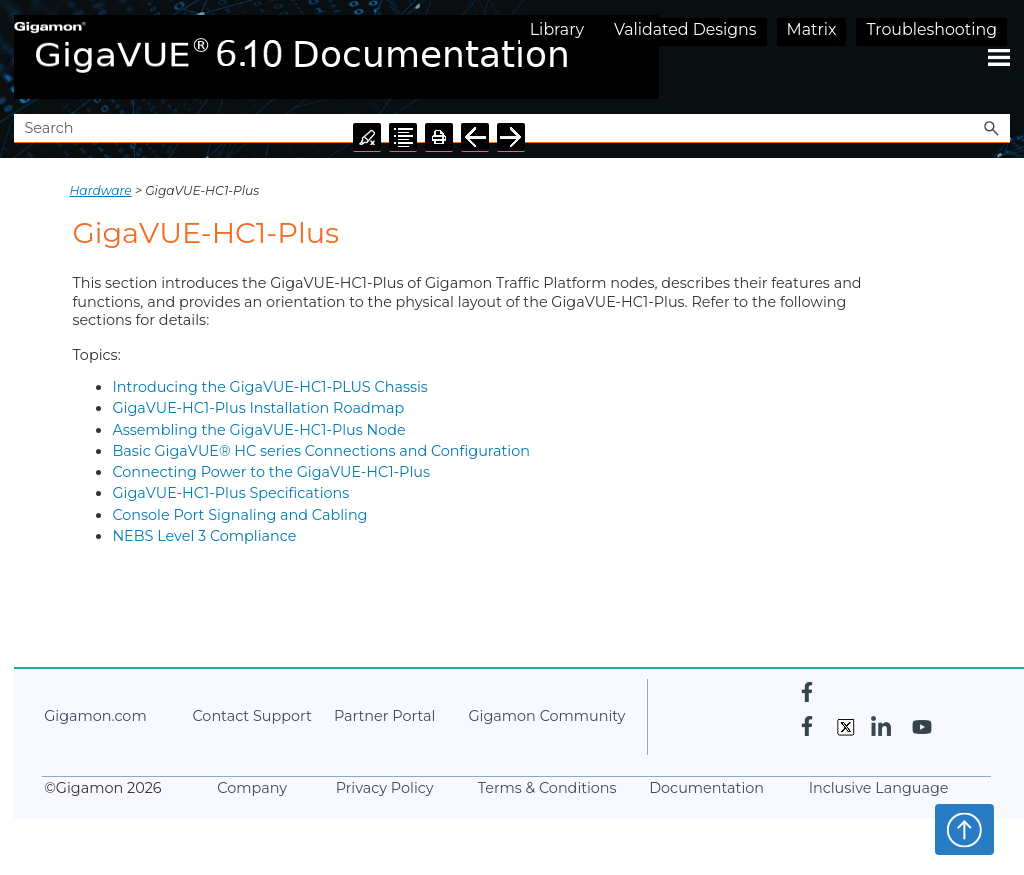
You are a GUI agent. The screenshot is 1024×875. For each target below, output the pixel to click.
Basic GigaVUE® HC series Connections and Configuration (321, 451)
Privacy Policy (385, 788)
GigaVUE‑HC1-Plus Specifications (230, 493)
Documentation (706, 788)
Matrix (812, 29)
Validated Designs (685, 29)
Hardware (100, 190)
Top (964, 829)
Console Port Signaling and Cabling (239, 515)
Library (557, 29)
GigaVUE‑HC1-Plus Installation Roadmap (258, 408)
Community (546, 716)
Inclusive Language (879, 788)
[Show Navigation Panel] (999, 57)
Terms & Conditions (547, 788)
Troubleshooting (931, 29)
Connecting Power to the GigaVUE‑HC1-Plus (271, 472)
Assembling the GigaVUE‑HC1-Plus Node (258, 430)
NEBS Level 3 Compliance (204, 536)
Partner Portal (384, 716)
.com (95, 716)
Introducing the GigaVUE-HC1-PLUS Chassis (269, 387)
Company (252, 788)
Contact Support (251, 716)
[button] (992, 128)
